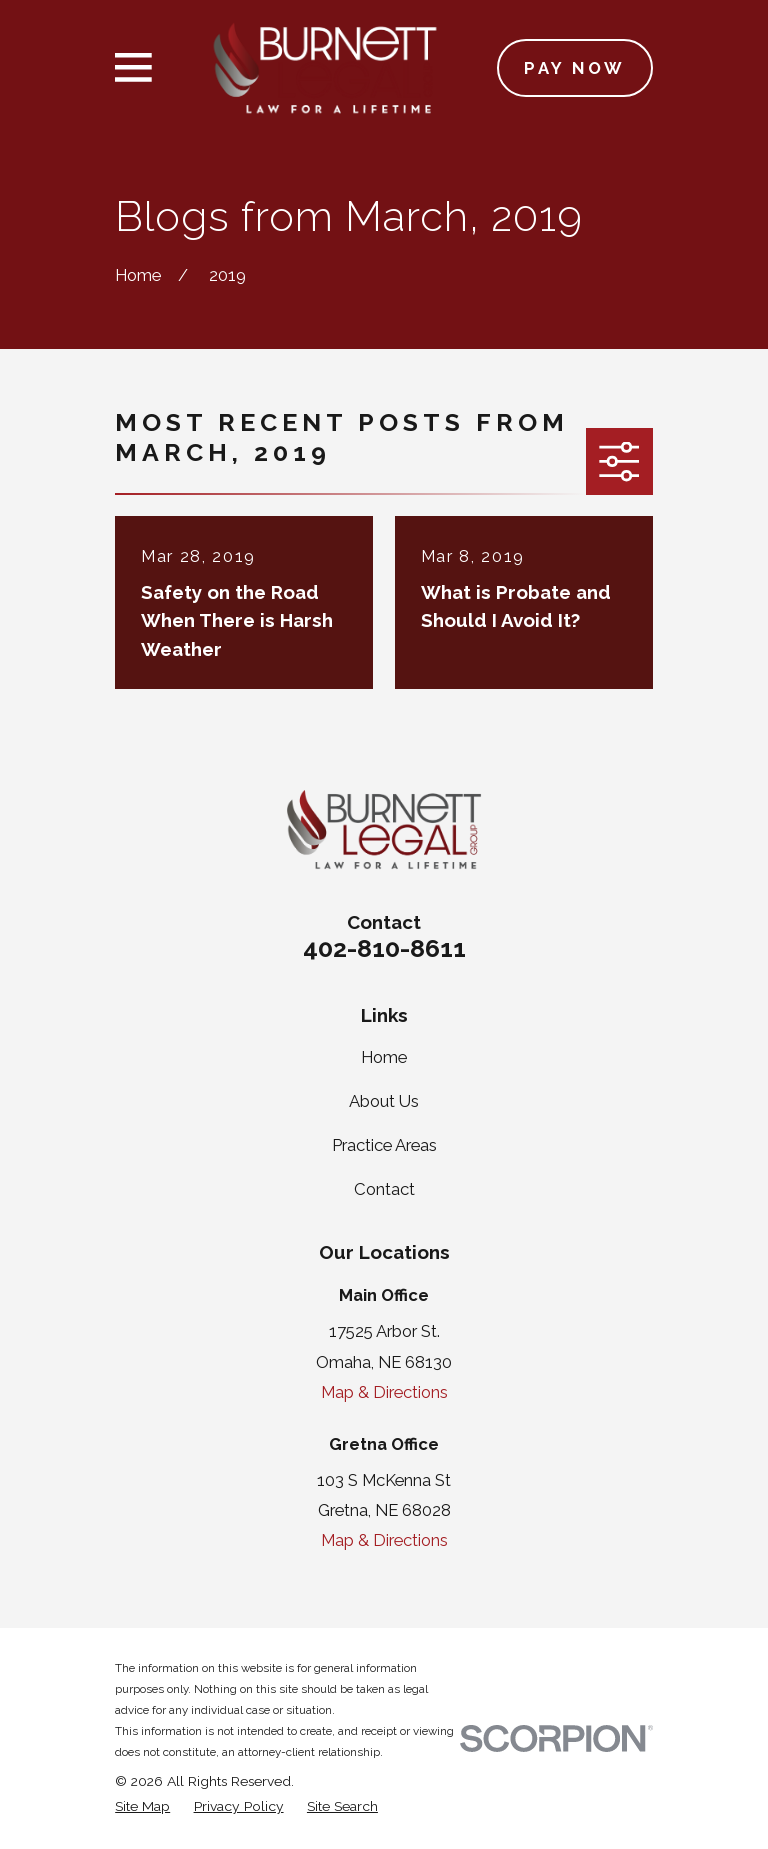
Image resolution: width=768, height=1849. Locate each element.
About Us (384, 1101)
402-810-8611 (384, 948)
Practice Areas (384, 1145)
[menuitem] (142, 1806)
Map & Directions (384, 1392)
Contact (384, 1189)
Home (384, 1057)
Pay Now (574, 68)
